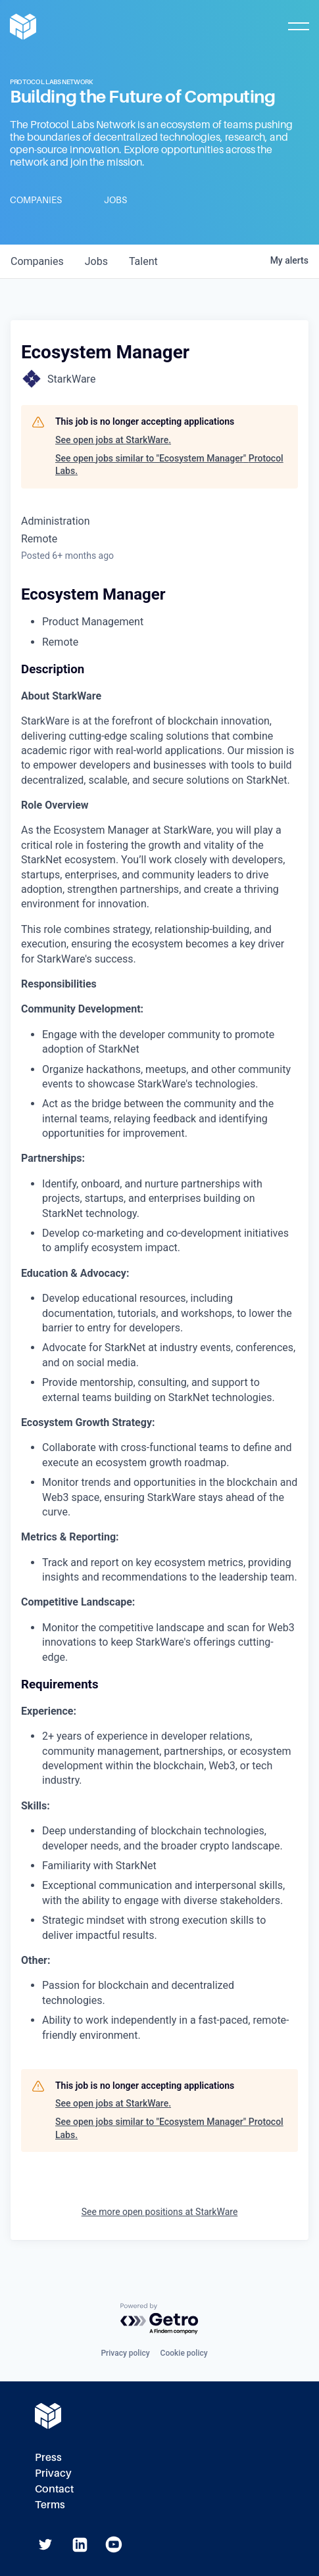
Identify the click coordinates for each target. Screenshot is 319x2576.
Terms (50, 2504)
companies (37, 261)
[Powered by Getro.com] (159, 2319)
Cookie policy (184, 2353)
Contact (54, 2489)
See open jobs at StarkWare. (113, 440)
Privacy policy (125, 2353)
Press (48, 2457)
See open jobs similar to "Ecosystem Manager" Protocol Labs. (169, 465)
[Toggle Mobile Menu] (298, 26)
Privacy (53, 2473)
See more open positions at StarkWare (160, 2211)
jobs (96, 261)
